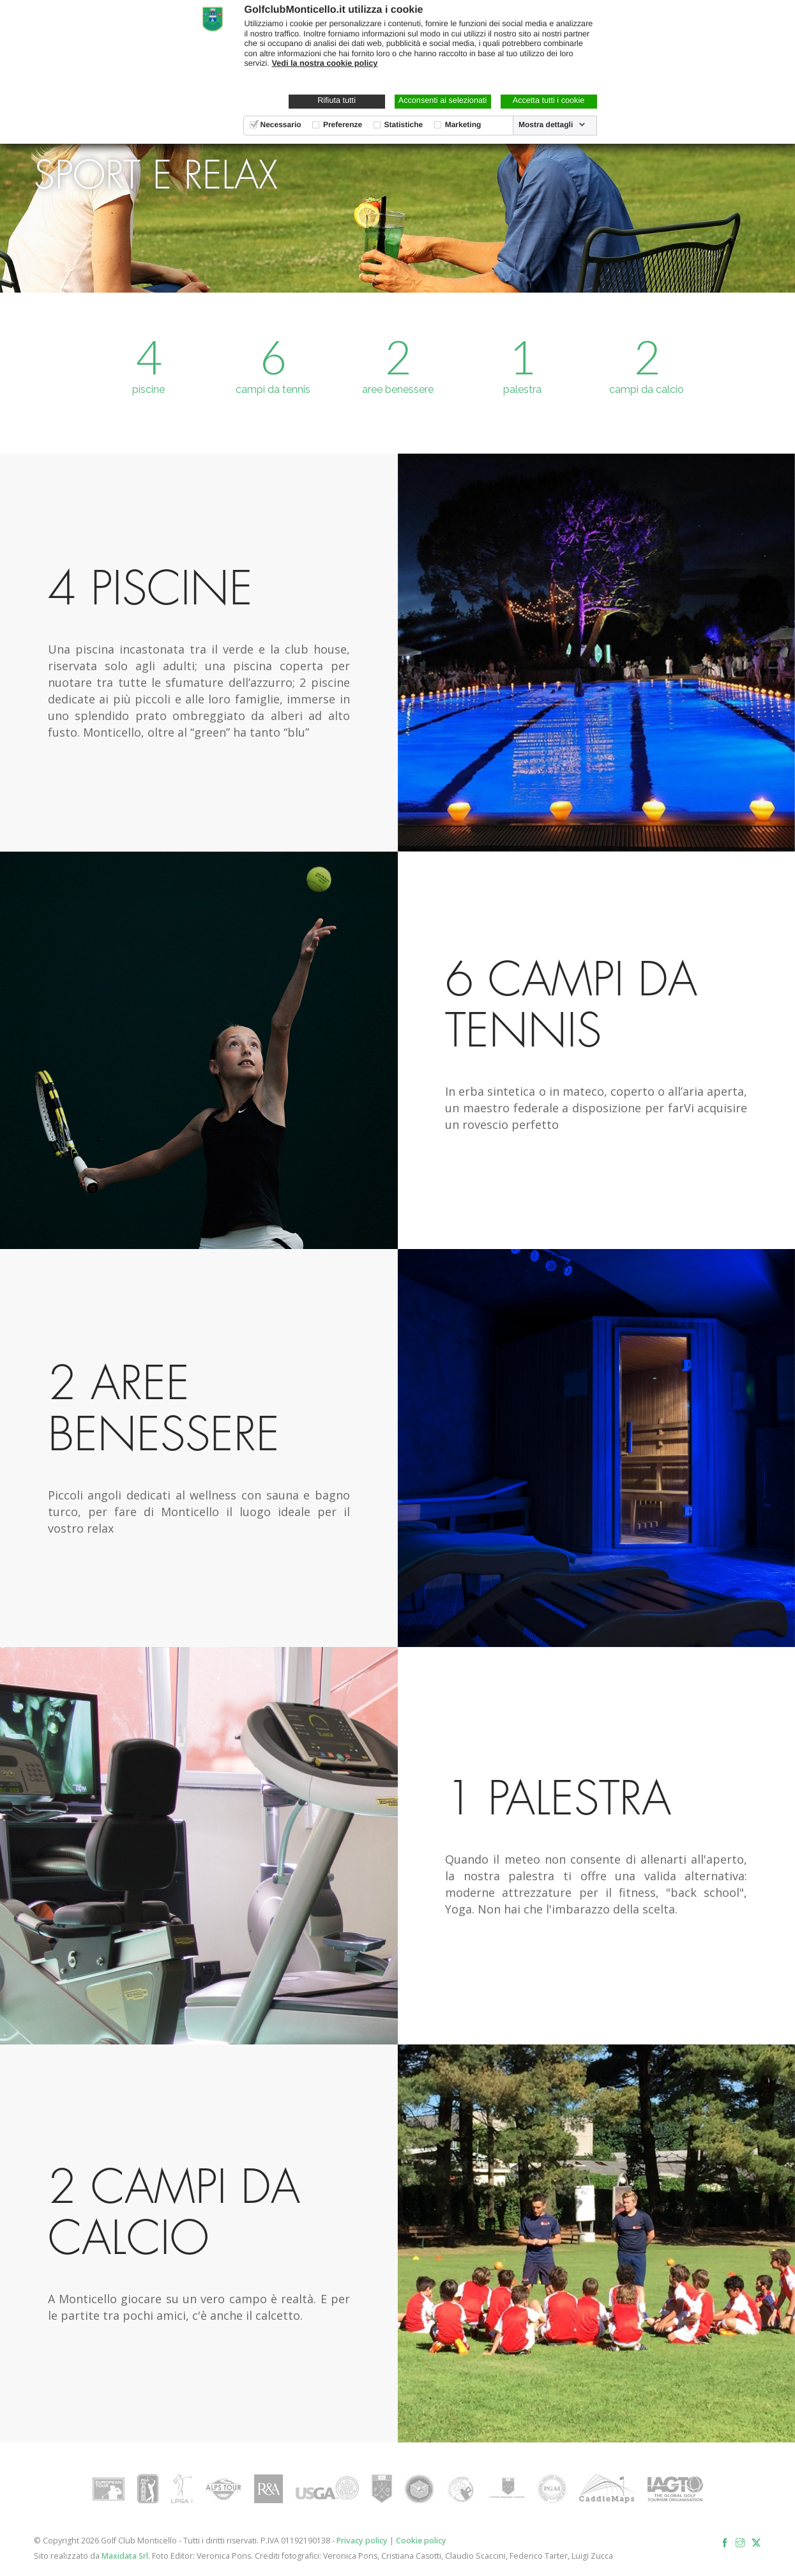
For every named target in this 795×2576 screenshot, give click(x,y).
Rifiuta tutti (336, 100)
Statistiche (403, 124)
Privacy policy (362, 2540)
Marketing (463, 124)
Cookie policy (421, 2540)
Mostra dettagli (546, 124)
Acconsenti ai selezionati (442, 100)
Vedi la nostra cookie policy (324, 63)
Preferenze (342, 124)
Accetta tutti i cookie (549, 100)
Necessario (281, 124)
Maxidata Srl (125, 2555)
